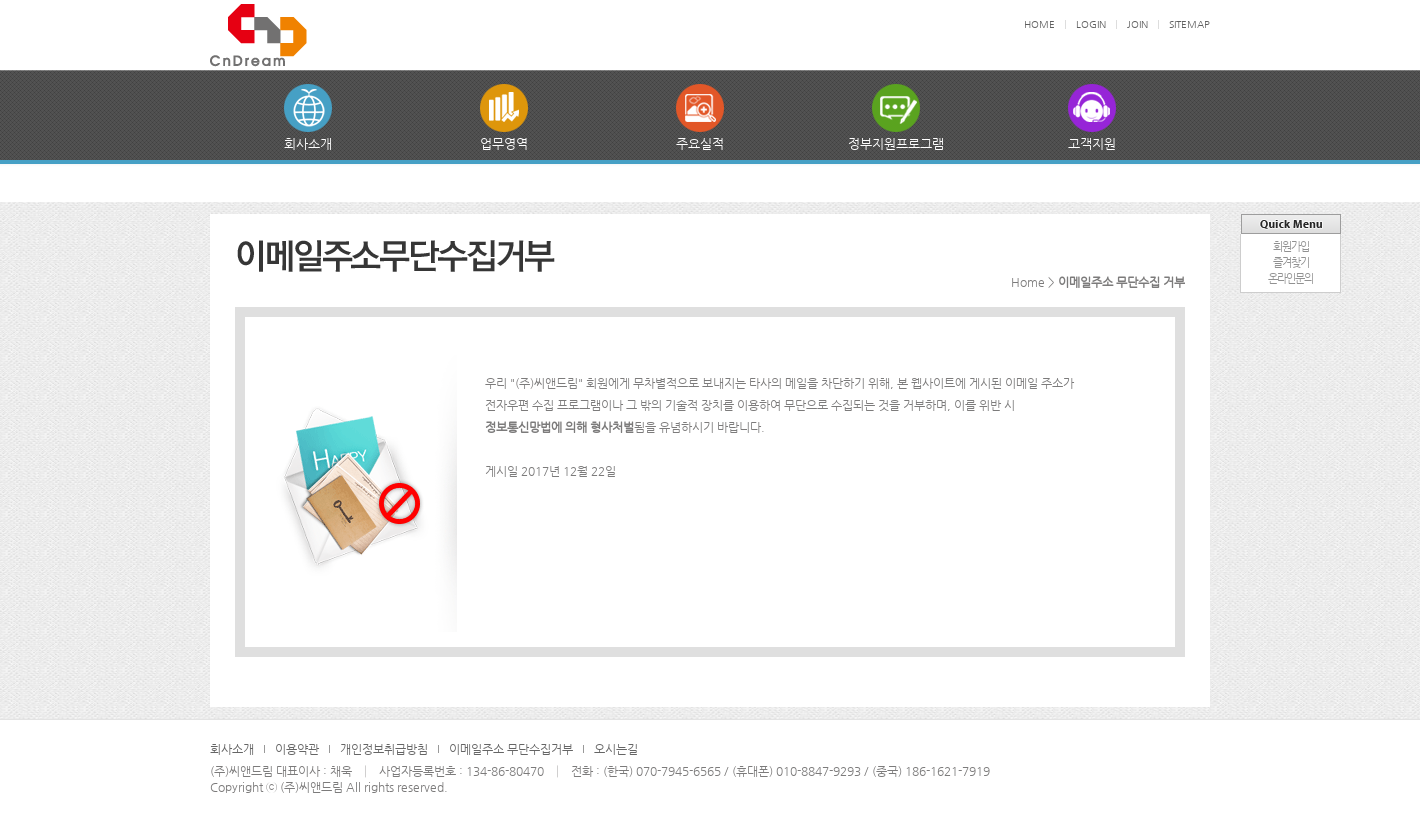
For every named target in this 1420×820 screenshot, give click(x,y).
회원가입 (1291, 246)
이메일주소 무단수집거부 (511, 749)
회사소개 (308, 143)
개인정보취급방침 (384, 749)
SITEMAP (1189, 24)
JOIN (1137, 24)
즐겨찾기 (1291, 262)
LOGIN (1091, 24)
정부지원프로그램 (896, 143)
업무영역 (504, 143)
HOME (1039, 24)
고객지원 (1092, 143)
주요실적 (700, 143)
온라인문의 (1290, 278)
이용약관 (297, 749)
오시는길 (616, 749)
